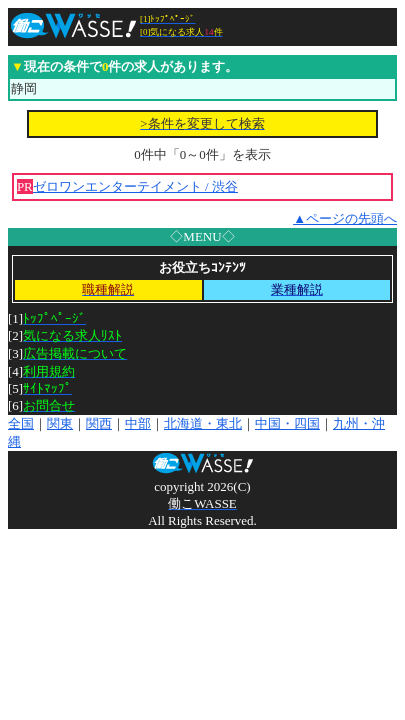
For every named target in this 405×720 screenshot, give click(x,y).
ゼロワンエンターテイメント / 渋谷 (135, 186)
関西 (99, 423)
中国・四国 (287, 423)
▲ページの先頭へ (345, 218)
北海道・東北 (203, 423)
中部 (138, 423)
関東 (60, 423)
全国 (21, 423)
